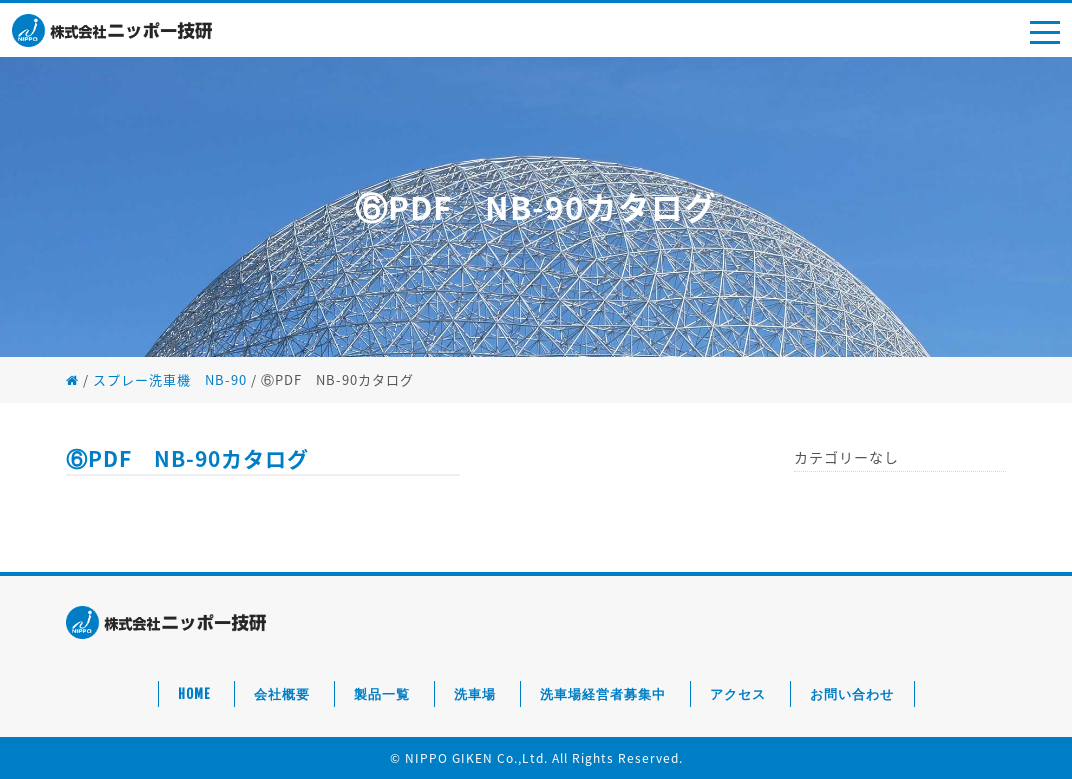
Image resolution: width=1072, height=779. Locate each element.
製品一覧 (382, 694)
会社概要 (282, 694)
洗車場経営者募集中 (603, 694)
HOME (194, 694)
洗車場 (475, 694)
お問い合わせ (852, 694)
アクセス (738, 694)
